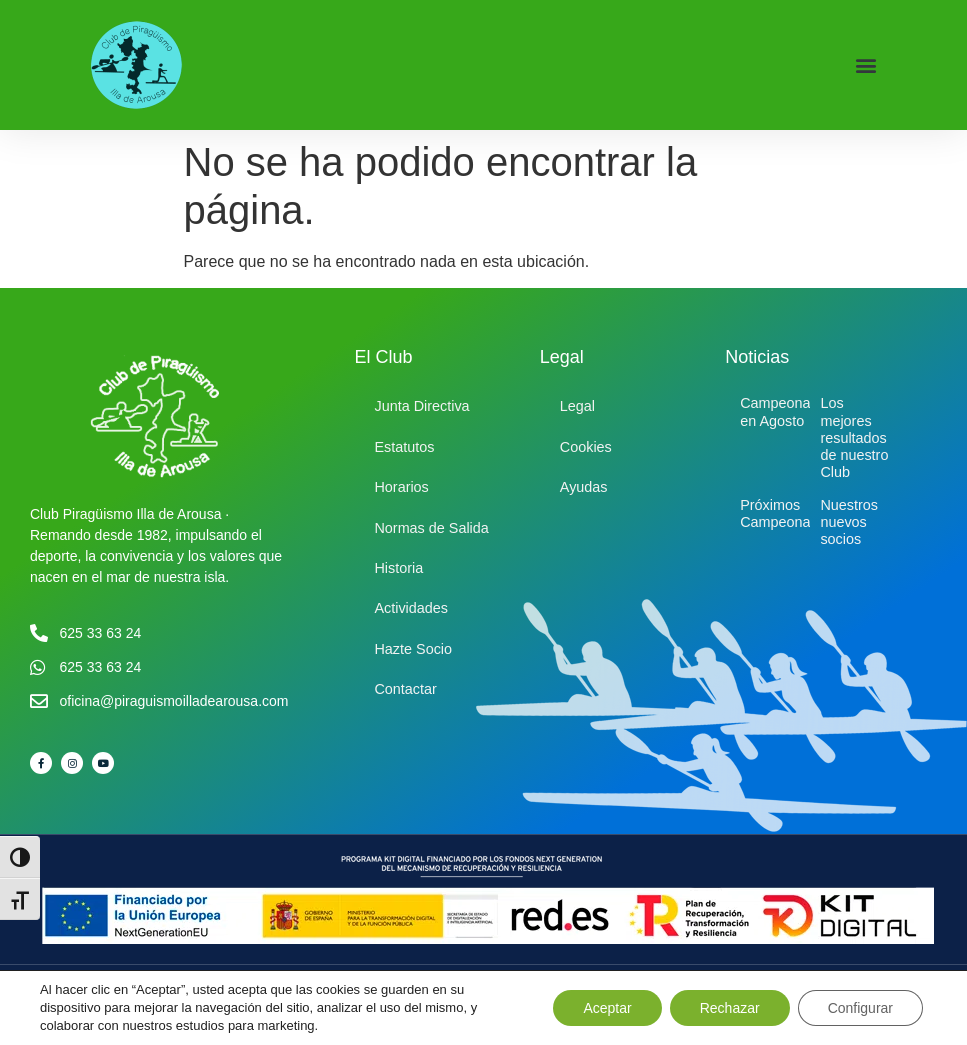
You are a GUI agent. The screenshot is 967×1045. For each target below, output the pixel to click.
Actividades (411, 608)
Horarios (401, 487)
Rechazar (730, 1008)
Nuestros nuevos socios (849, 522)
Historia (398, 568)
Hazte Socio (413, 649)
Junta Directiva (421, 406)
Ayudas (584, 487)
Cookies (586, 447)
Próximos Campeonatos (785, 513)
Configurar (860, 1008)
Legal (577, 406)
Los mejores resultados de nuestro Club (854, 437)
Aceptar (607, 1008)
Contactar (405, 689)
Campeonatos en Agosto (785, 411)
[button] (865, 65)
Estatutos (404, 447)
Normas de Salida (431, 528)
